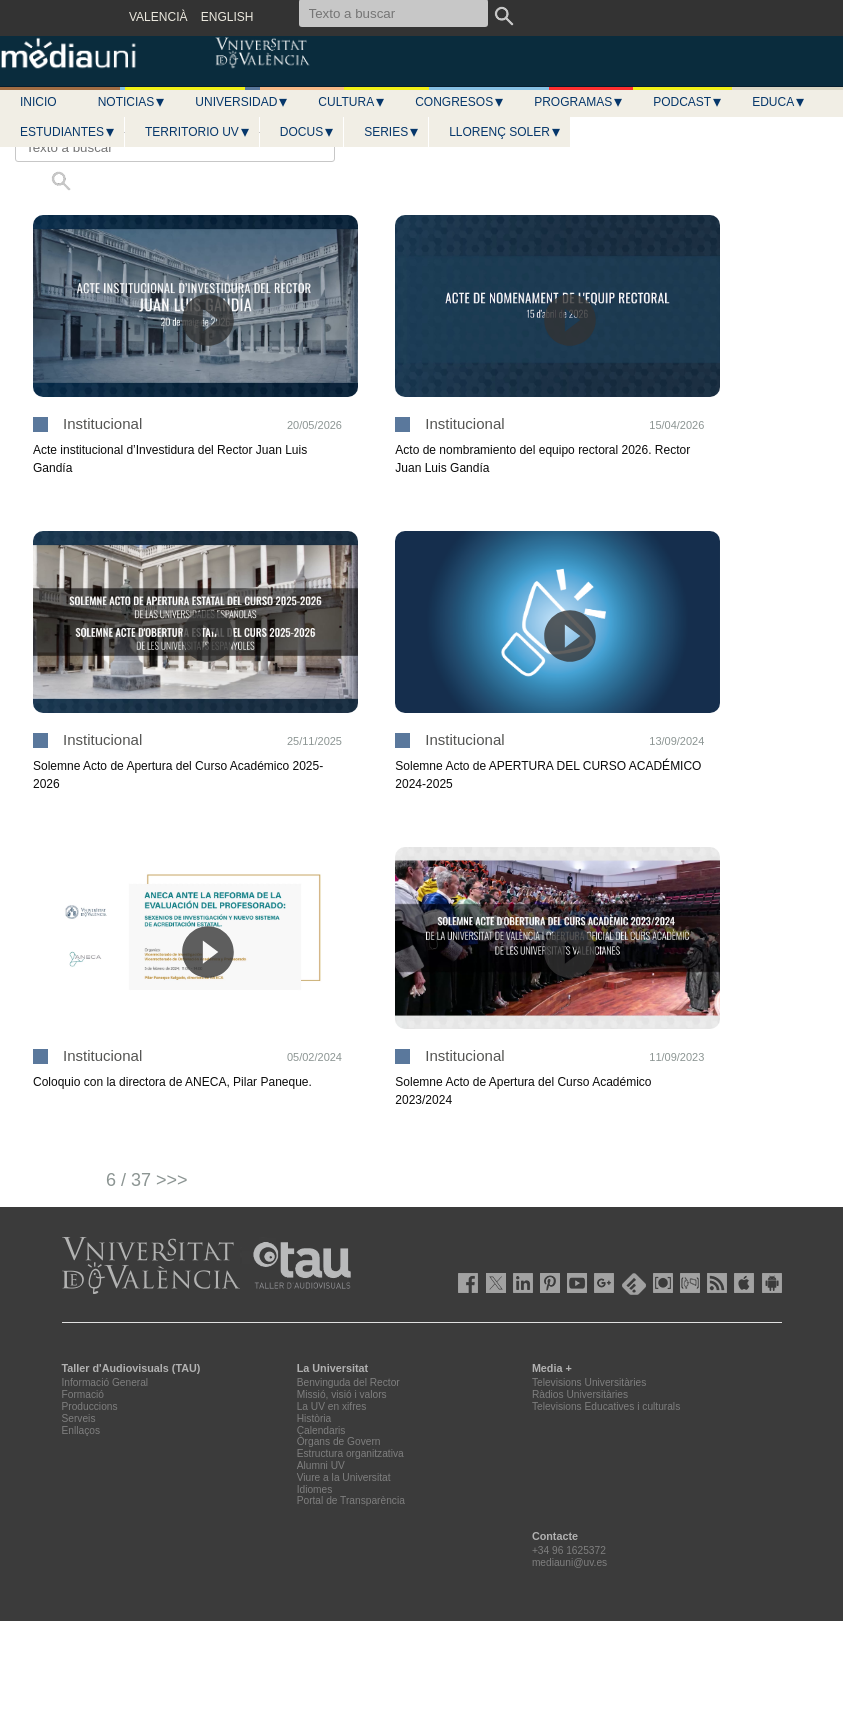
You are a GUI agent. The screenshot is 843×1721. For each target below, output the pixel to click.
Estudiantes (68, 132)
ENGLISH (227, 17)
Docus (307, 132)
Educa (779, 102)
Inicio (38, 102)
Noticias (132, 102)
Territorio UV (198, 132)
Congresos (460, 102)
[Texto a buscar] (175, 147)
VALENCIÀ (158, 17)
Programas (579, 102)
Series (392, 132)
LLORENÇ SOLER (505, 132)
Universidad (242, 102)
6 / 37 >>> (147, 1180)
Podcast (688, 102)
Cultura (352, 102)
